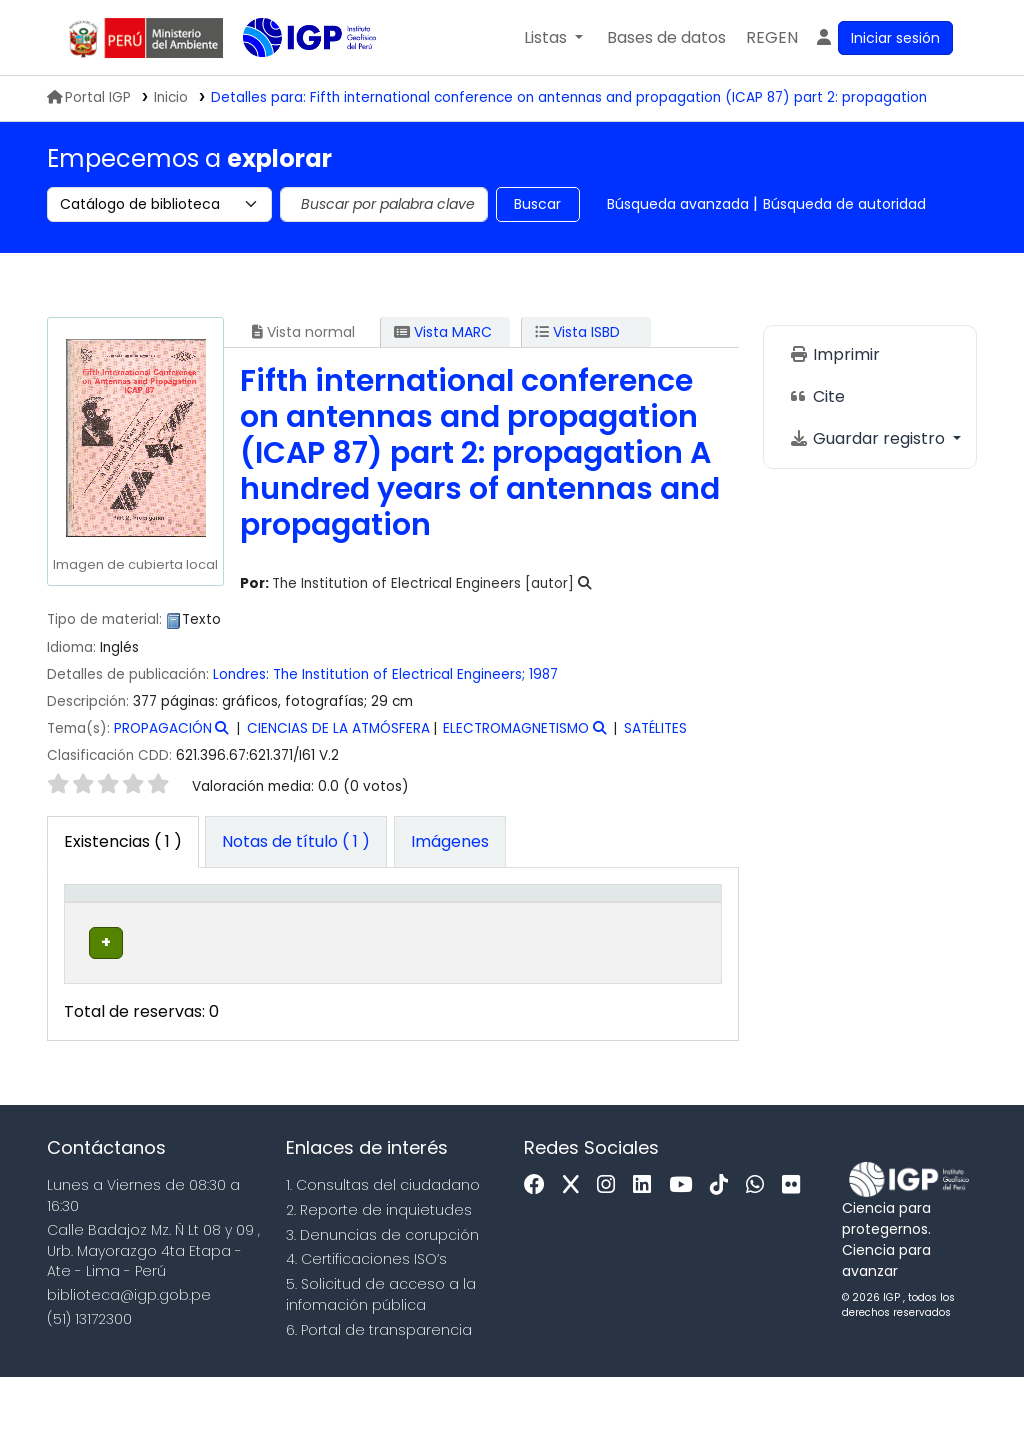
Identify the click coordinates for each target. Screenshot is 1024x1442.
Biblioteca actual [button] (189, 936)
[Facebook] (539, 1250)
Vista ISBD (577, 332)
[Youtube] (685, 1250)
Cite (817, 396)
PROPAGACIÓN (163, 728)
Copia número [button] (576, 936)
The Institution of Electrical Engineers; (399, 674)
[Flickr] (796, 1250)
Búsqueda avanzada (678, 204)
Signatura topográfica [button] (431, 936)
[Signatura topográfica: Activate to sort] (455, 925)
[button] (553, 38)
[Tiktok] (724, 1250)
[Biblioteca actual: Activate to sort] (200, 925)
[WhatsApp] (760, 1250)
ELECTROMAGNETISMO (516, 728)
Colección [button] (305, 946)
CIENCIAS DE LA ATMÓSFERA (338, 728)
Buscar (537, 204)
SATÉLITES (655, 728)
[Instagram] (611, 1250)
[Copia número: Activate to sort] (586, 925)
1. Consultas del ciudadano (383, 1250)
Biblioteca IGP (293, 78)
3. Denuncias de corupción (382, 1300)
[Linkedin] (647, 1250)
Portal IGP (89, 97)
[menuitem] (772, 38)
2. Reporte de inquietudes (379, 1275)
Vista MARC (443, 332)
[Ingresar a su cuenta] (883, 38)
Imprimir (834, 354)
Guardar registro (869, 438)
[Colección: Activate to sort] (317, 925)
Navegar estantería (431, 1018)
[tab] (296, 842)
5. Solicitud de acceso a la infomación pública (381, 1359)
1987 (543, 674)
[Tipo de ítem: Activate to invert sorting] (103, 925)
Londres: (241, 674)
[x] (576, 1250)
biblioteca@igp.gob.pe (129, 1361)
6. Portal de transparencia (379, 1395)
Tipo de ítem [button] (91, 924)
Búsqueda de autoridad (844, 204)
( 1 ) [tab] (123, 841)
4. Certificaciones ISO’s (366, 1325)
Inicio (171, 97)
